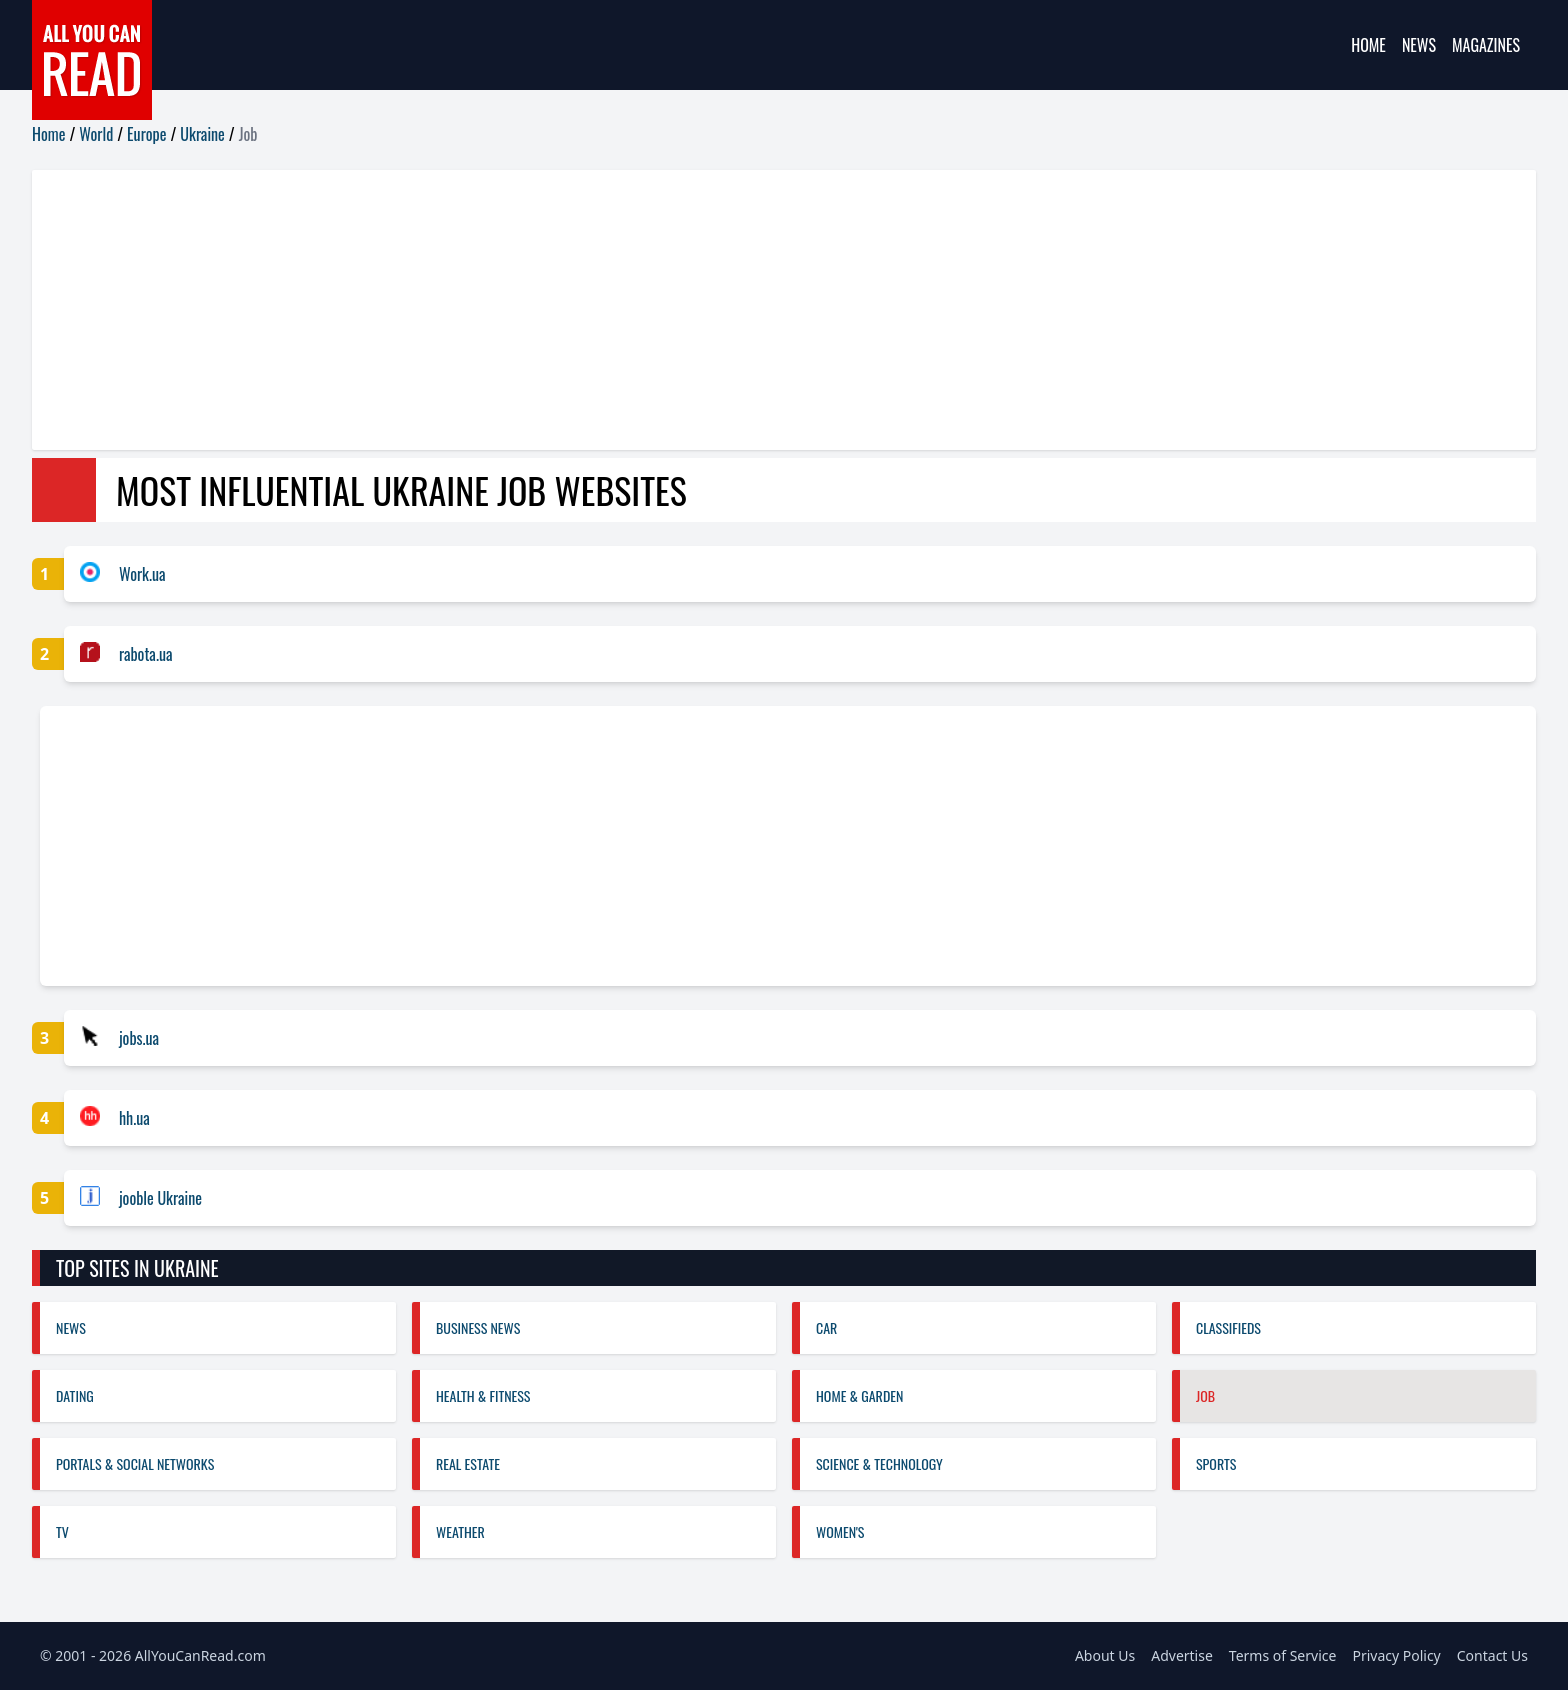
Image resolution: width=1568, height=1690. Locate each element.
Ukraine (202, 134)
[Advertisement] (632, 310)
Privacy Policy (1396, 1655)
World (96, 134)
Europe (146, 134)
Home (1368, 45)
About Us (1105, 1655)
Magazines (1486, 45)
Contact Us (1492, 1655)
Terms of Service (1283, 1655)
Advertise (1182, 1655)
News (1419, 45)
